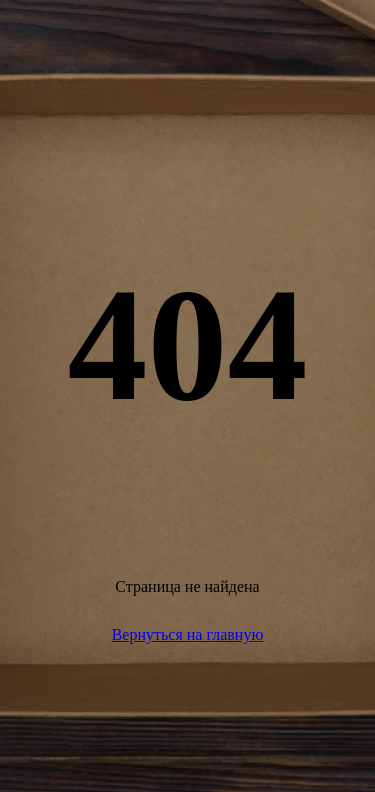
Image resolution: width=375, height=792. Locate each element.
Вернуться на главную (188, 634)
